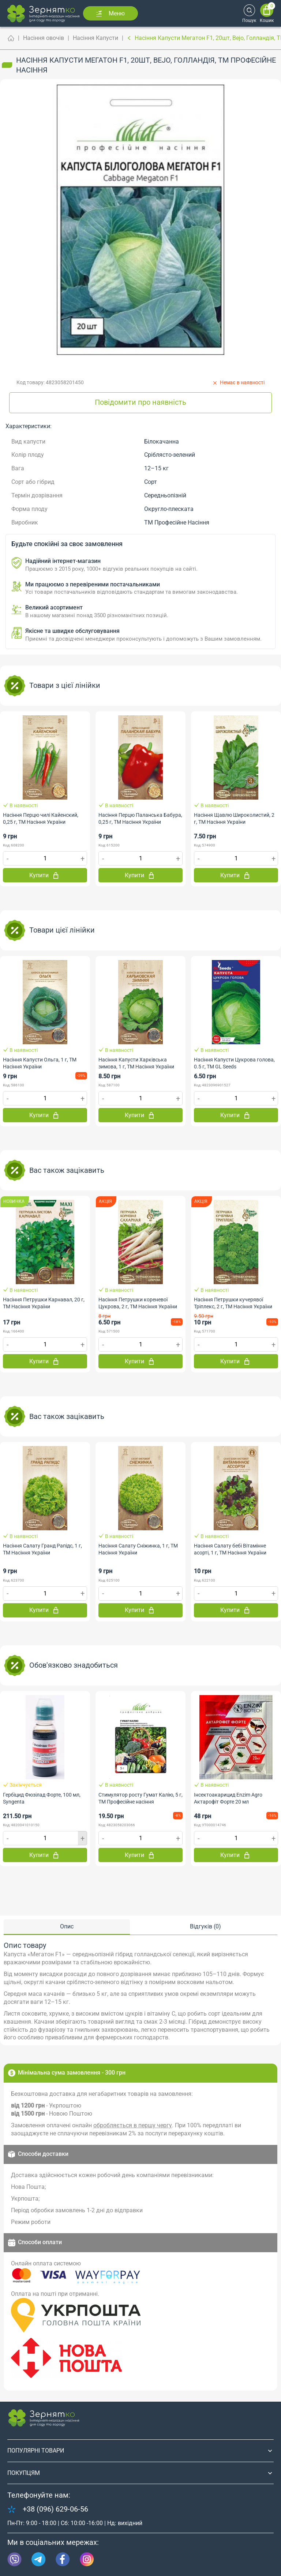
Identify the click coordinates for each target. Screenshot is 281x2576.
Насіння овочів (43, 37)
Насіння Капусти (95, 37)
